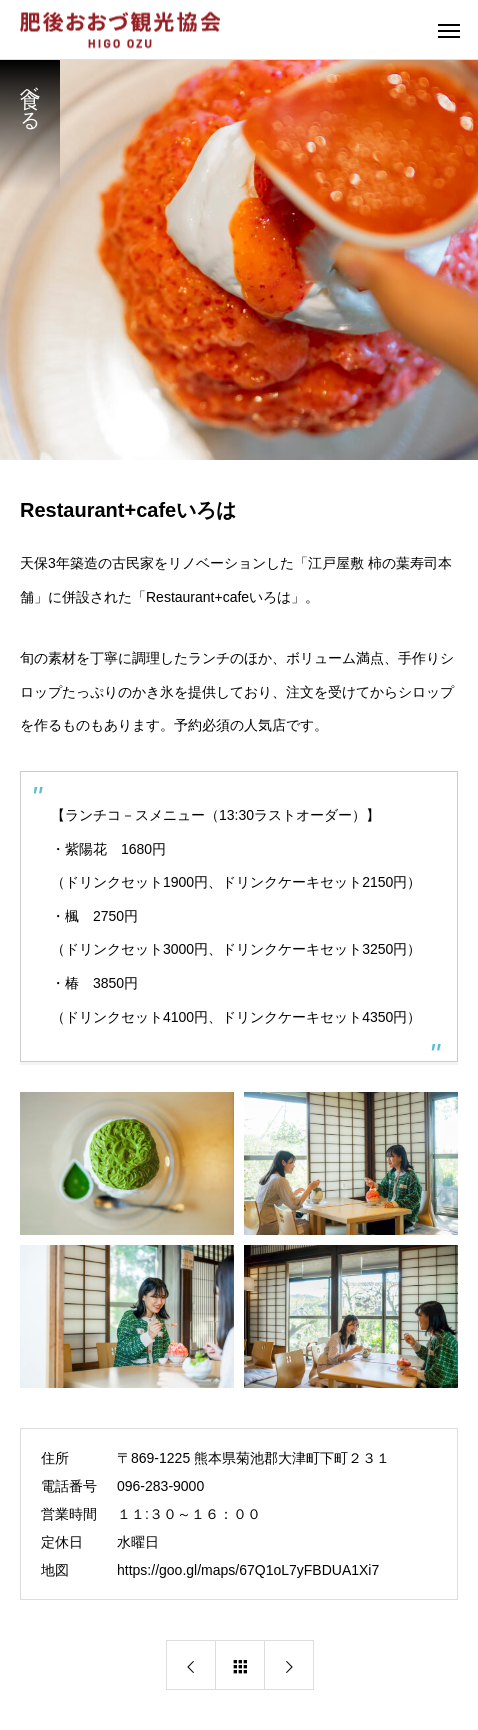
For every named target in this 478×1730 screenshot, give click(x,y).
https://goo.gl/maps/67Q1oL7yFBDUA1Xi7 (248, 1570)
